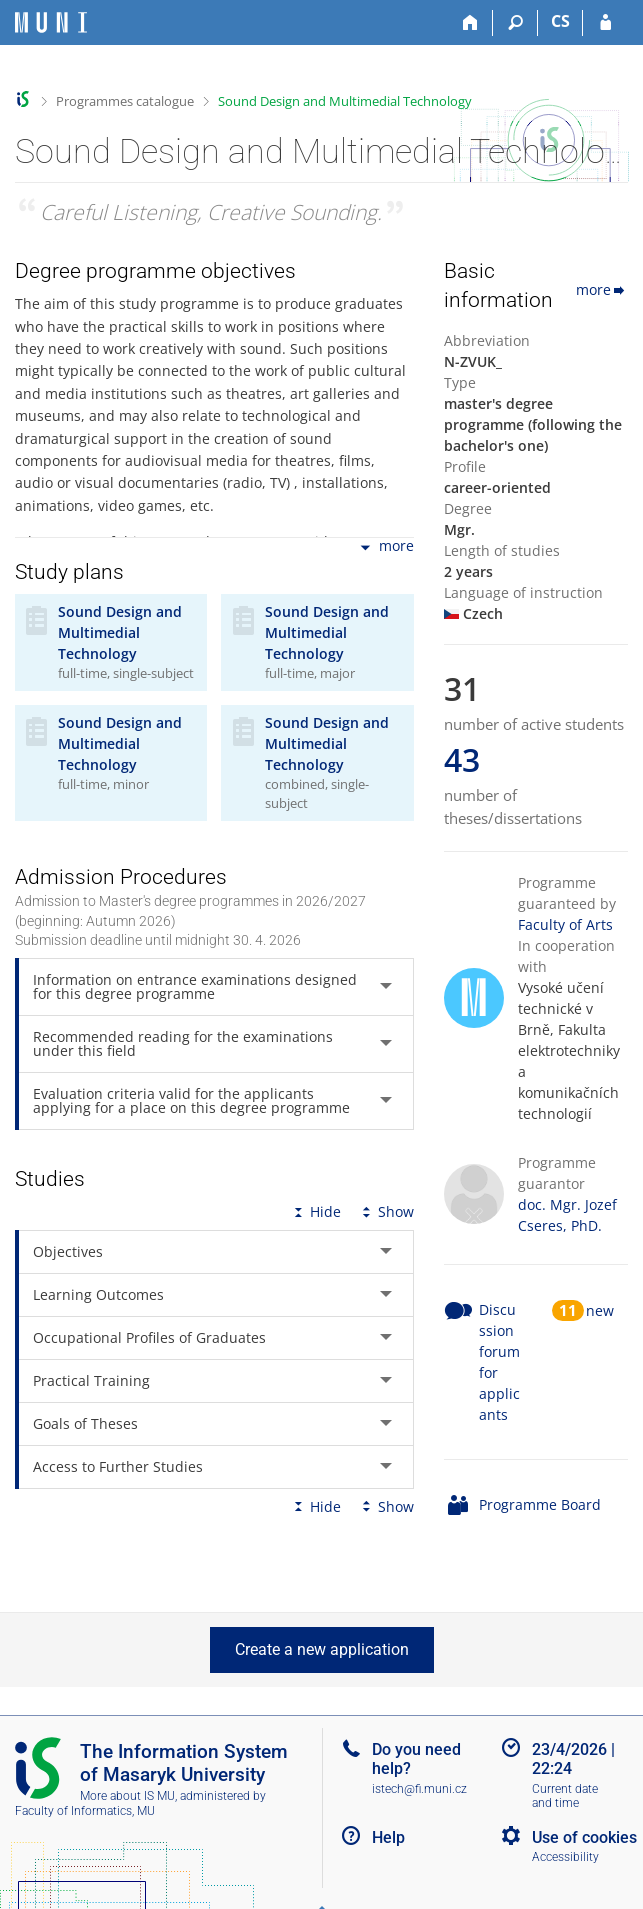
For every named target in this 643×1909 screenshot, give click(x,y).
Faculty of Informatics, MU (85, 1811)
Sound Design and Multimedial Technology (345, 101)
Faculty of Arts (565, 924)
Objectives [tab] (68, 1251)
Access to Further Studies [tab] (118, 1466)
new (600, 1310)
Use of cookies (584, 1837)
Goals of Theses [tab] (85, 1423)
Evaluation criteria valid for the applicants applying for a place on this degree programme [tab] (191, 1100)
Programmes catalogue (125, 101)
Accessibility (565, 1857)
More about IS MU (127, 1796)
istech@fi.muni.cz (419, 1789)
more (385, 547)
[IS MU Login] (605, 23)
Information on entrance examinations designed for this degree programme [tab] (195, 986)
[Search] (515, 23)
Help (388, 1837)
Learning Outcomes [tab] (98, 1294)
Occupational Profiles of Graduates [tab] (149, 1337)
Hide (315, 1211)
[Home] (470, 23)
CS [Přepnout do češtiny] (560, 21)
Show (386, 1211)
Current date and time (565, 1796)
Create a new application (322, 1649)
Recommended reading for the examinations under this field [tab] (183, 1043)
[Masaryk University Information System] (51, 22)
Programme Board (540, 1504)
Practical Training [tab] (91, 1380)
